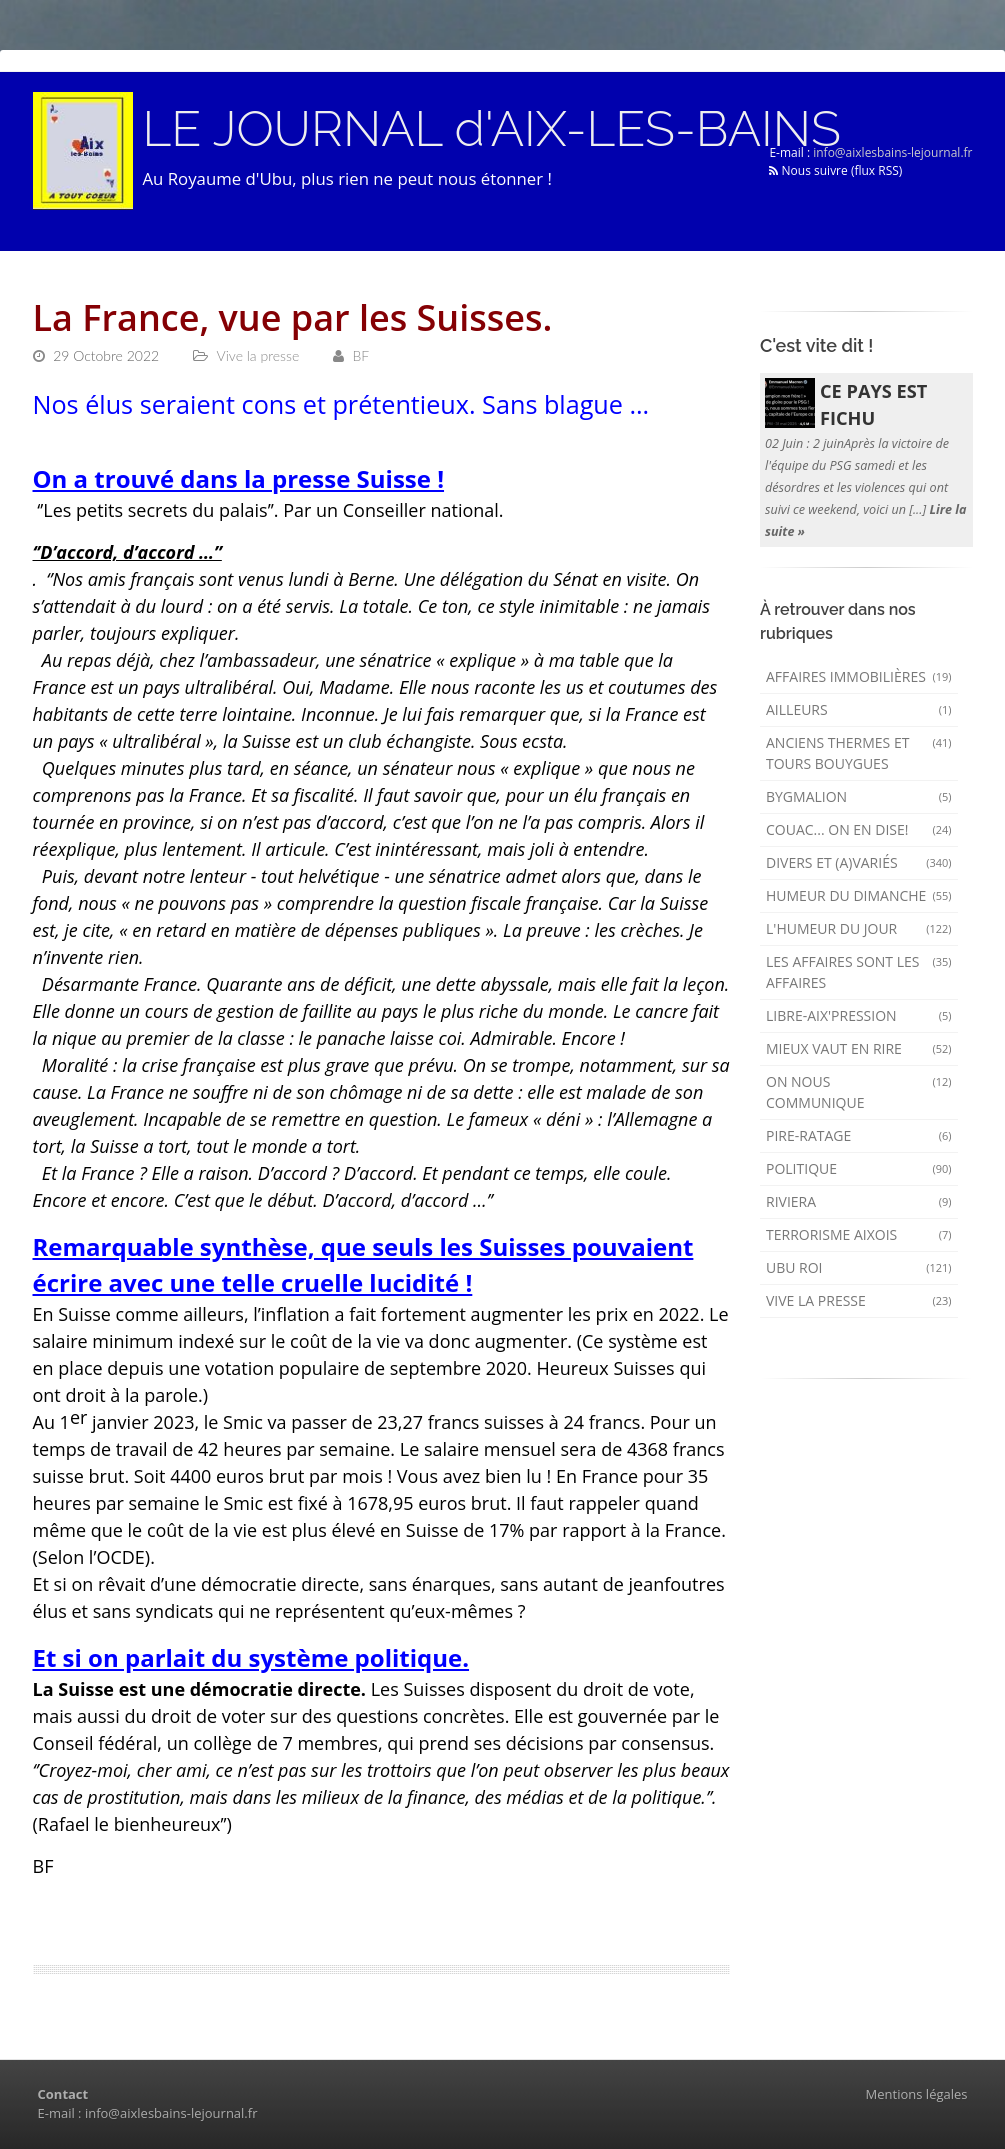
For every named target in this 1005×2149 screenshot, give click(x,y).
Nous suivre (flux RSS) (835, 170)
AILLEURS (859, 709)
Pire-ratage (859, 1135)
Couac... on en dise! (859, 829)
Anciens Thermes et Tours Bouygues (859, 753)
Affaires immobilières (859, 676)
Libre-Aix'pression (859, 1015)
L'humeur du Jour (859, 928)
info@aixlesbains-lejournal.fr (892, 152)
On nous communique (859, 1092)
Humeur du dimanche (859, 895)
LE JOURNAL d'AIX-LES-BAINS (492, 129)
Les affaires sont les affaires (859, 972)
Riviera (859, 1201)
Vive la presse (859, 1300)
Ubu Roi (859, 1267)
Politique (859, 1168)
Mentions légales (917, 2094)
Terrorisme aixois (859, 1234)
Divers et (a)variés (859, 862)
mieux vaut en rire (859, 1048)
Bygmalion (859, 796)
